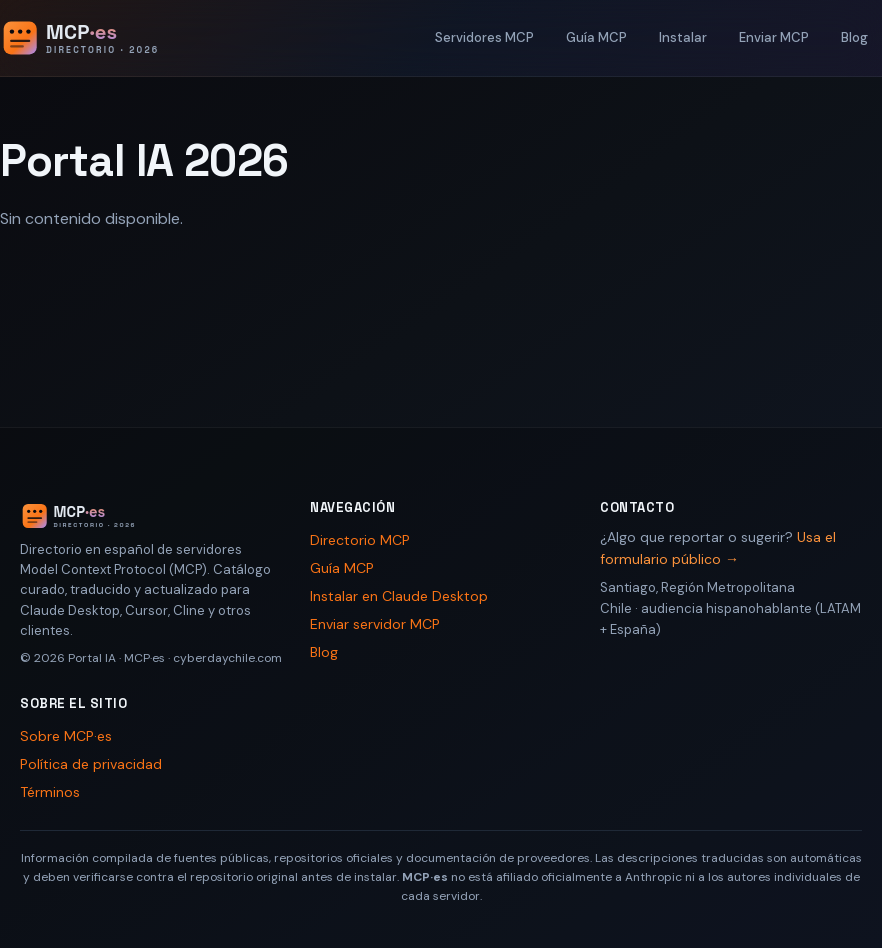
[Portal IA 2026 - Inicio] (101, 38)
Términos (50, 792)
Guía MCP (596, 37)
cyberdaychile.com (227, 658)
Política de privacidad (91, 764)
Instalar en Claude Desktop (399, 596)
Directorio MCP (360, 540)
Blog (854, 37)
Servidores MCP (484, 37)
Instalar (683, 37)
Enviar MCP (774, 37)
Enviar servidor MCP (375, 624)
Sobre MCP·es (66, 736)
